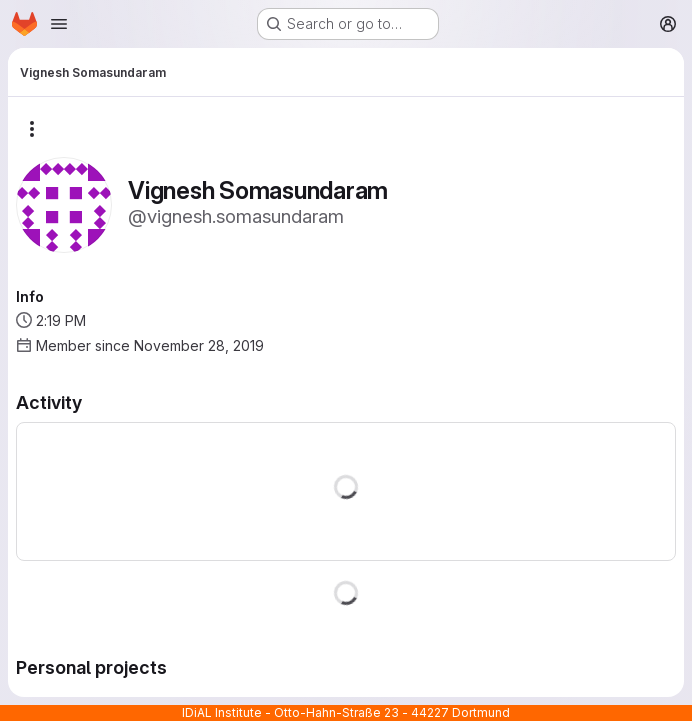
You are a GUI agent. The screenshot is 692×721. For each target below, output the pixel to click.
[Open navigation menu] (59, 24)
